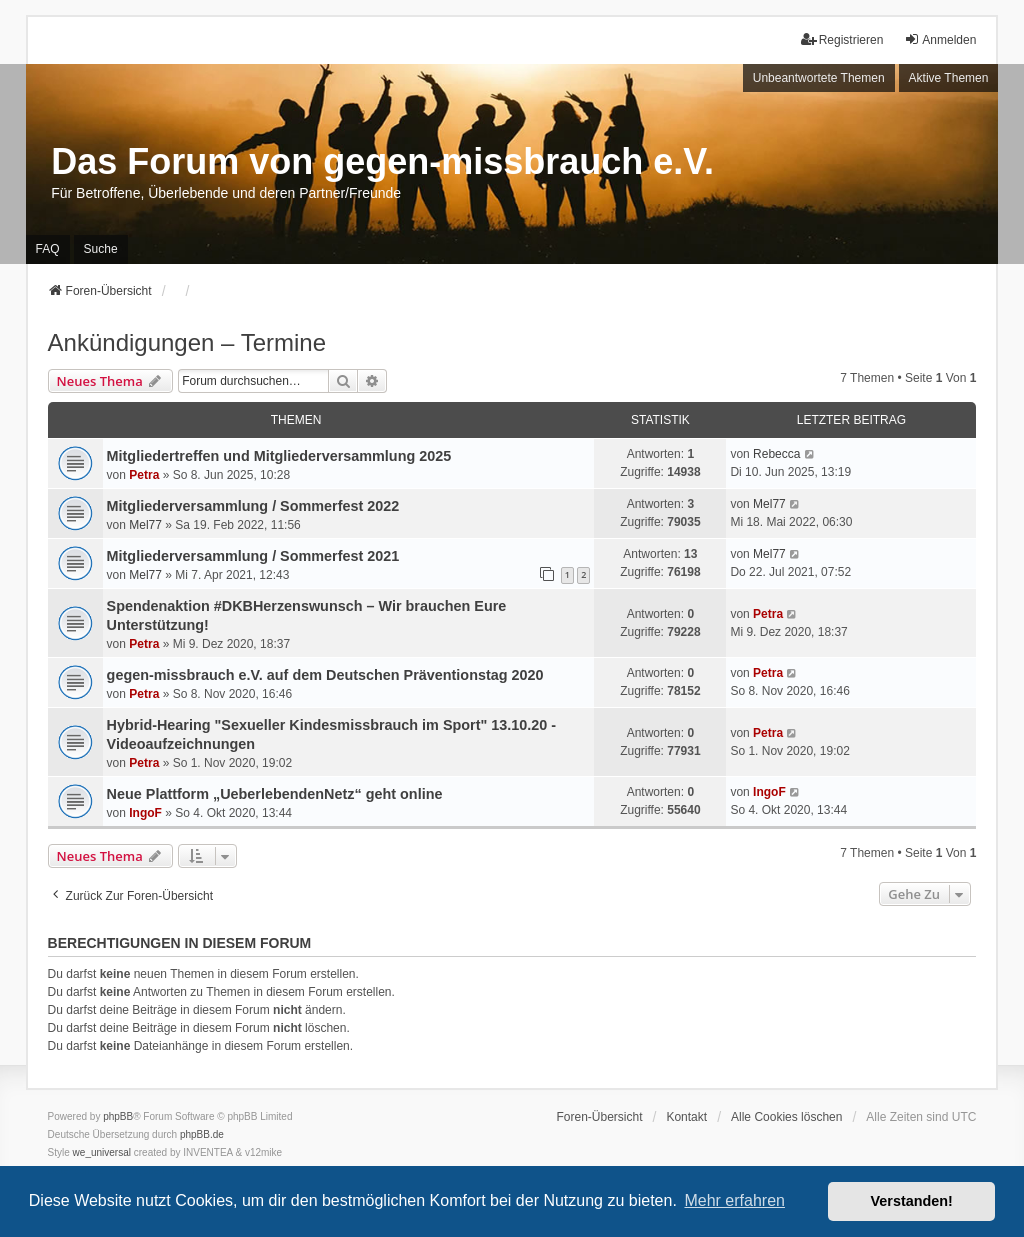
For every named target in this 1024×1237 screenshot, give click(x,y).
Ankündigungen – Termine (187, 342)
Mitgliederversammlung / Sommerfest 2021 (253, 556)
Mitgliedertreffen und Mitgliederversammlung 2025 (279, 456)
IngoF (145, 813)
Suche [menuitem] (101, 249)
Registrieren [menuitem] (842, 39)
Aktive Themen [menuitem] (949, 78)
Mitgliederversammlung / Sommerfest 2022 (253, 506)
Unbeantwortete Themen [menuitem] (819, 78)
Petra (144, 475)
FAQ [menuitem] (48, 249)
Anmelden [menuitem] (940, 39)
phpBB (118, 1116)
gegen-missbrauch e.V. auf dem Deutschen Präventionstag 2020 (325, 675)
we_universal (102, 1152)
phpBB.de (202, 1134)
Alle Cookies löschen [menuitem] (786, 1117)
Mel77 (145, 525)
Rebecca (776, 454)
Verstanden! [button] (912, 1201)
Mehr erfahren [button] (734, 1200)
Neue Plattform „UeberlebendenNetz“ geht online (275, 794)
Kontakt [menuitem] (686, 1117)
